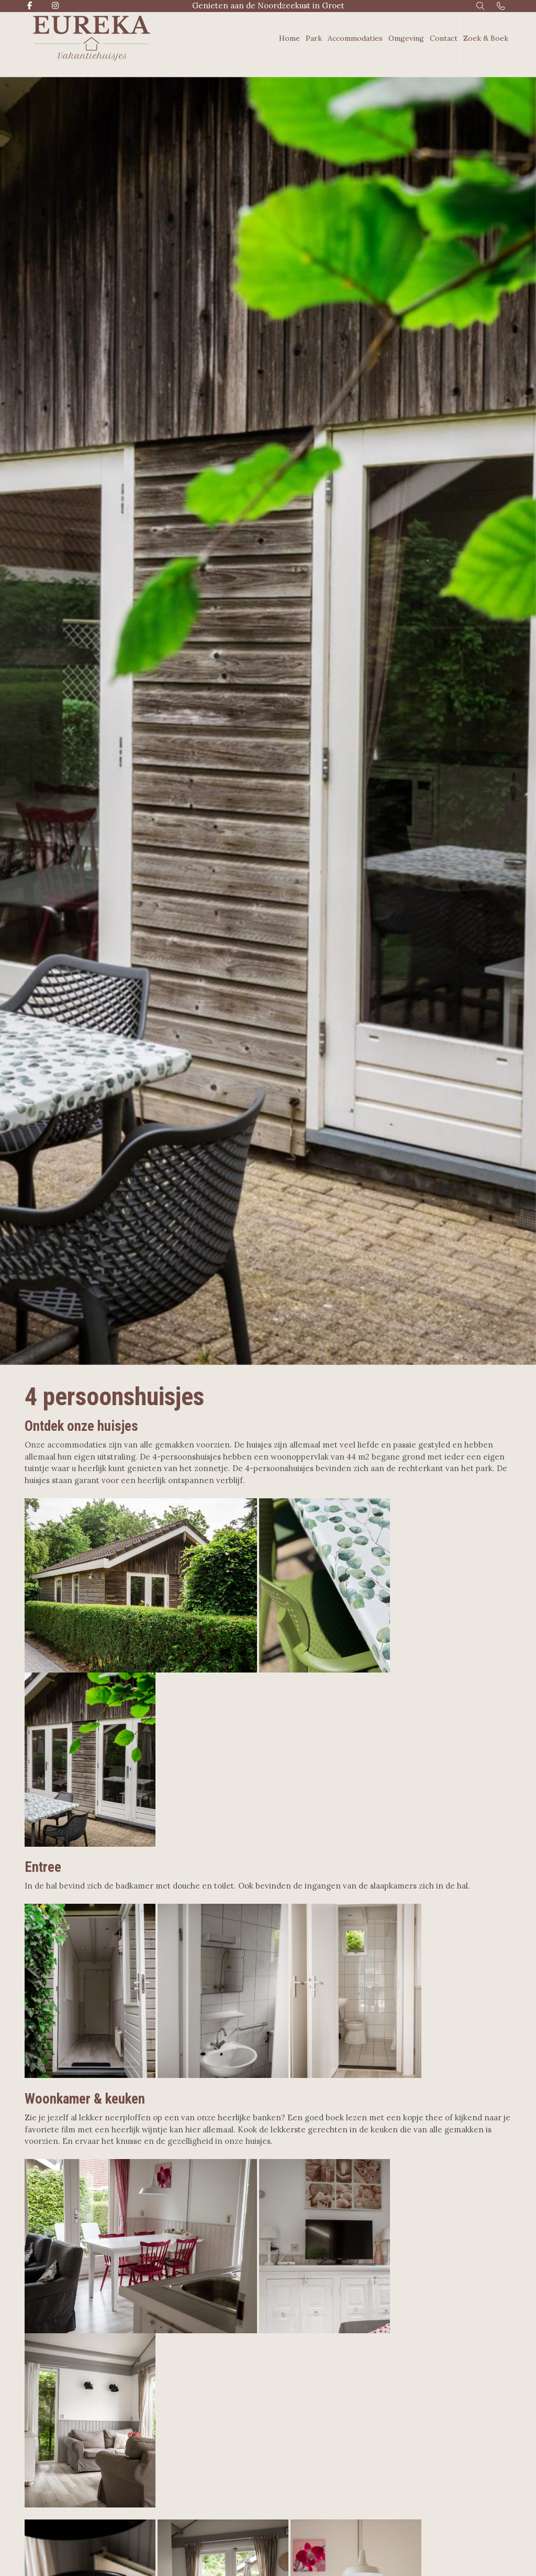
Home (289, 38)
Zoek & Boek (485, 38)
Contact (443, 38)
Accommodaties (355, 38)
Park (314, 38)
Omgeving (406, 38)
